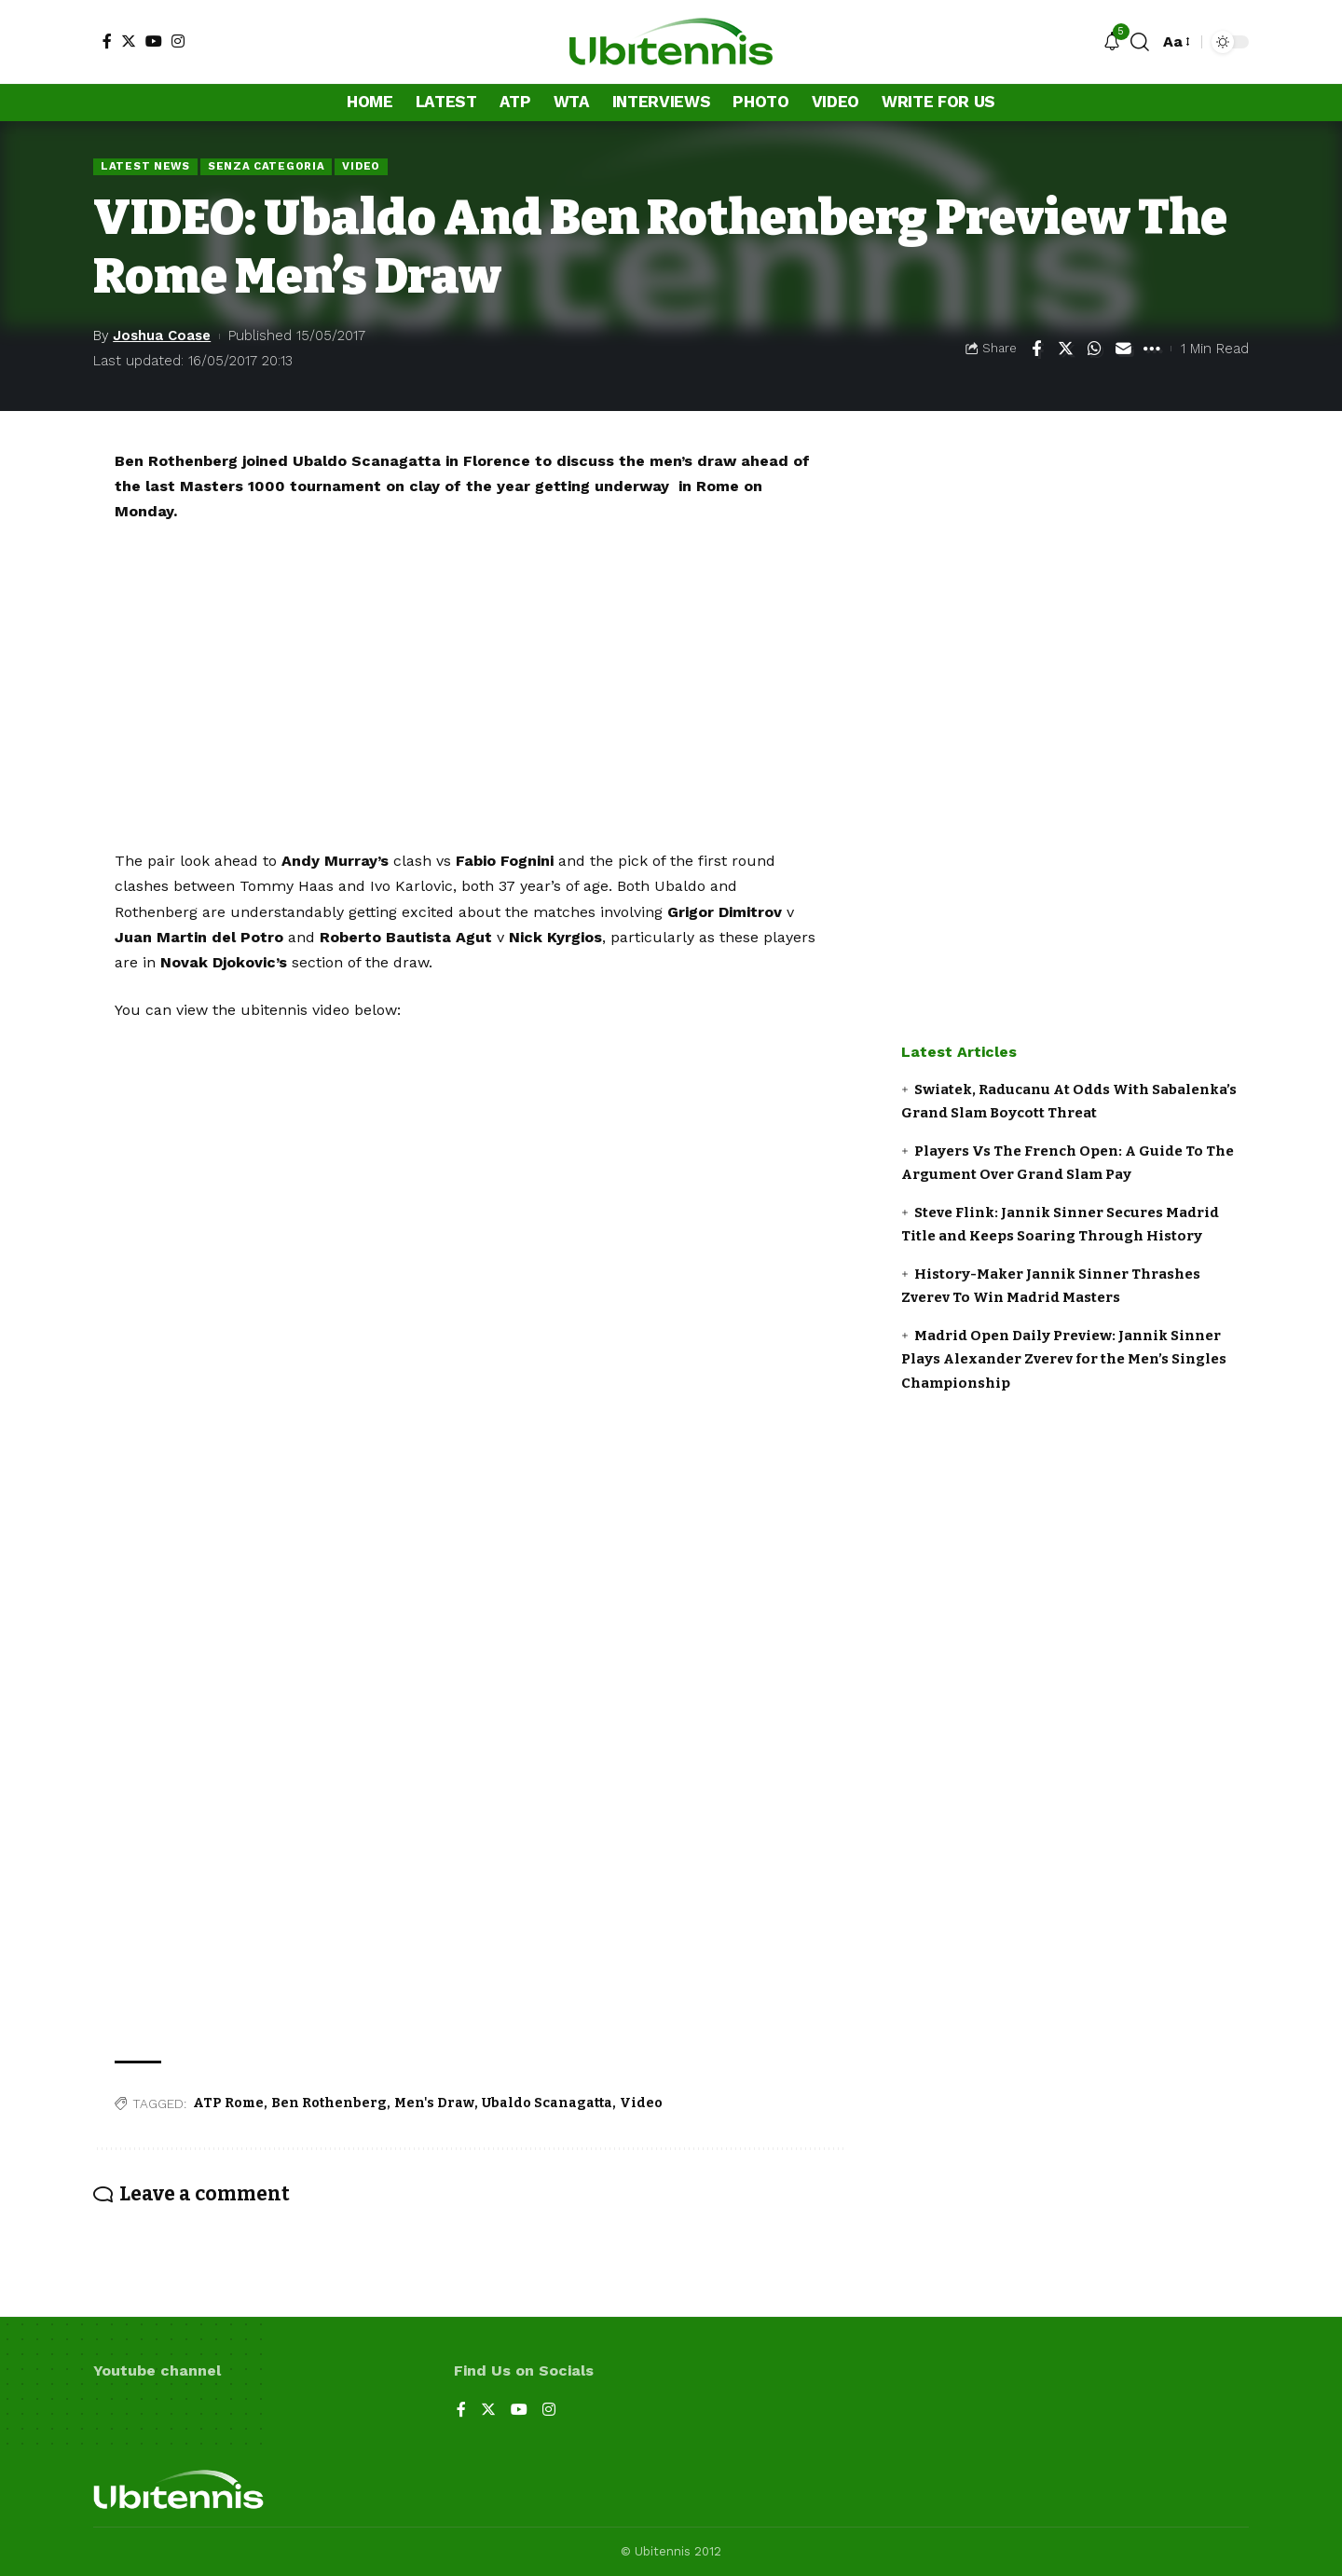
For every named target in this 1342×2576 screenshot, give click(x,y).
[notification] (1111, 42)
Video (361, 165)
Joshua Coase (162, 335)
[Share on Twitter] (1065, 348)
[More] (1152, 348)
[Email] (1123, 348)
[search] (1139, 42)
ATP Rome (228, 2103)
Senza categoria (266, 165)
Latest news (145, 165)
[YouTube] (154, 41)
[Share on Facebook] (1036, 348)
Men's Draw (434, 2103)
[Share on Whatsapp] (1094, 348)
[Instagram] (178, 41)
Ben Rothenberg (329, 2103)
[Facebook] (107, 41)
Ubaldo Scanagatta (547, 2103)
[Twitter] (128, 41)
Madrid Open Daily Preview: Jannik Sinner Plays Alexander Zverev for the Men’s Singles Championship (1063, 1359)
